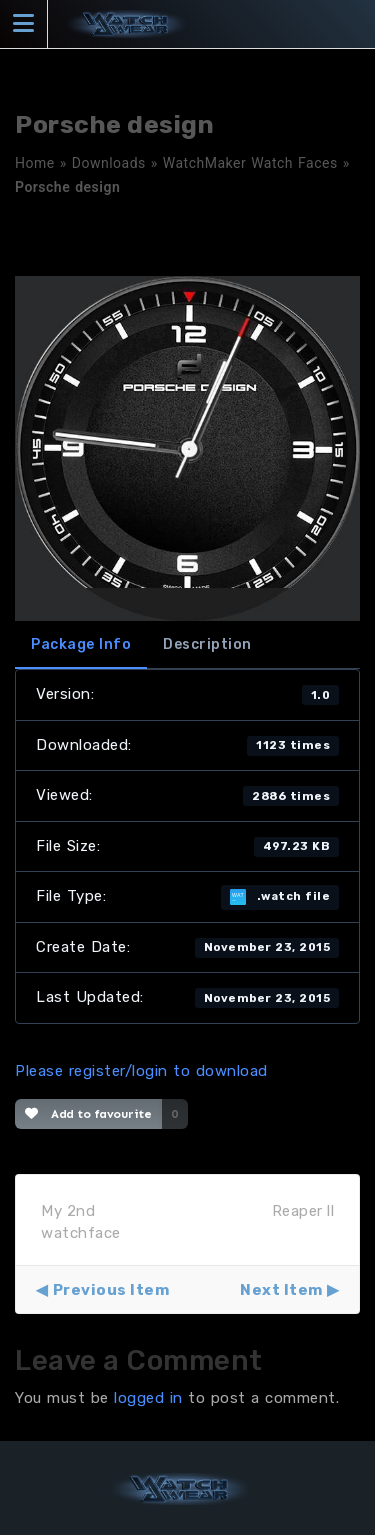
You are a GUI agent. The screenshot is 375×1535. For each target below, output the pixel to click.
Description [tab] (207, 644)
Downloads (109, 163)
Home (35, 163)
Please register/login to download (141, 1071)
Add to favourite (88, 1114)
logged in (148, 1398)
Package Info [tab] (81, 644)
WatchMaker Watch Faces (250, 163)
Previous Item (111, 1290)
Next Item (281, 1290)
